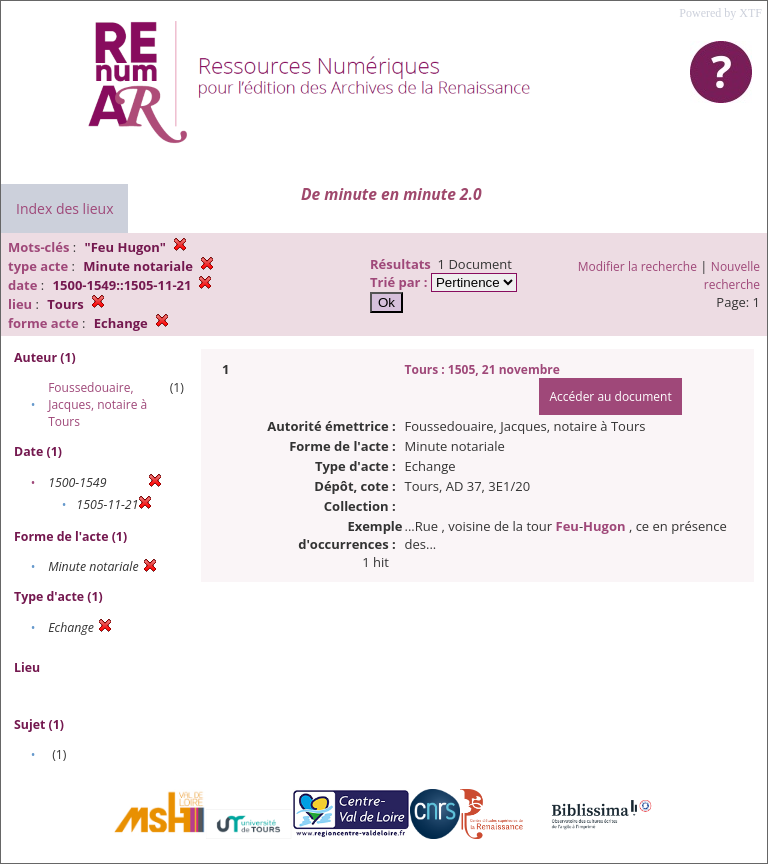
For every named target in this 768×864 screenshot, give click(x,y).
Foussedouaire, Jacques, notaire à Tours (97, 404)
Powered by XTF (720, 13)
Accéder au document (610, 396)
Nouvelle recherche (732, 275)
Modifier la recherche (637, 266)
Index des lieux (64, 208)
